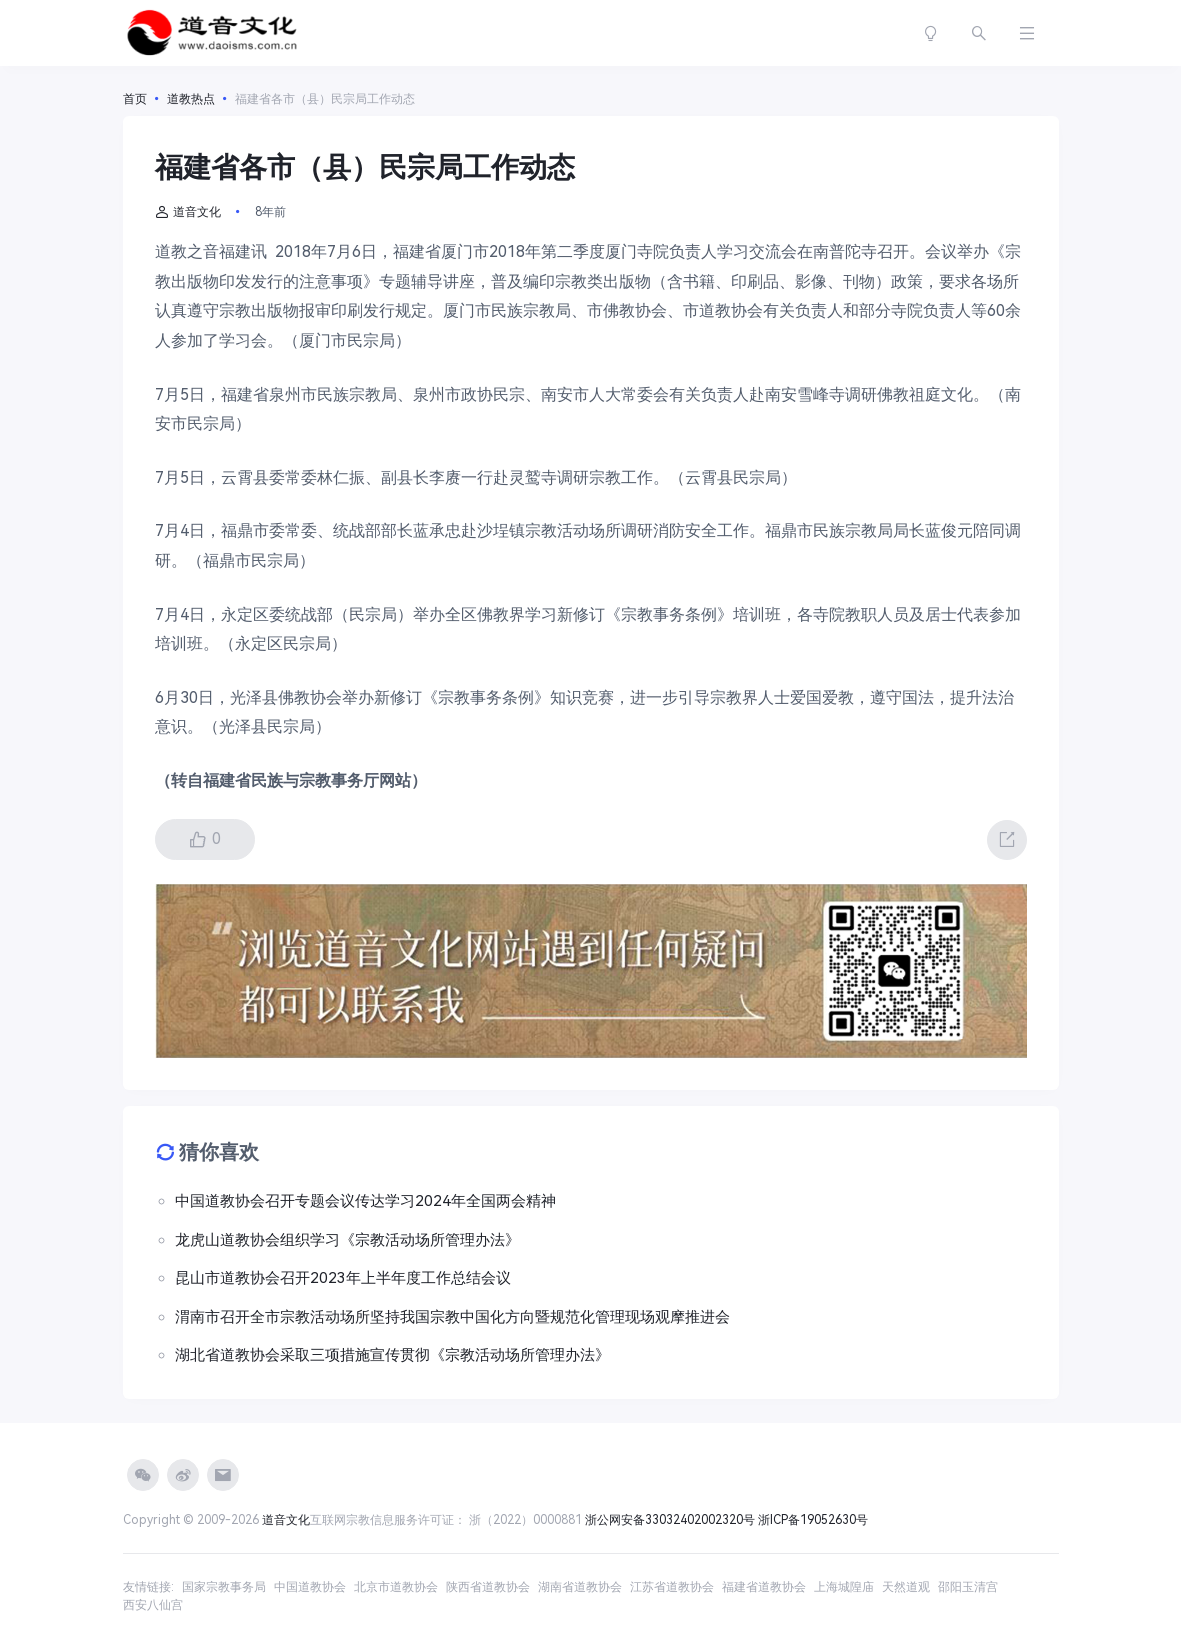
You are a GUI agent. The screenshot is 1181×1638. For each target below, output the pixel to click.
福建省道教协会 (764, 1587)
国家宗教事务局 (224, 1587)
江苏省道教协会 (672, 1587)
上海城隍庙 (844, 1587)
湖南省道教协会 (580, 1587)
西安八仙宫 (153, 1605)
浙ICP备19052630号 (813, 1520)
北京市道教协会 (396, 1587)
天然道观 (906, 1587)
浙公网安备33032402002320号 (670, 1520)
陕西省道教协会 (488, 1587)
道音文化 (188, 212)
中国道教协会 (310, 1587)
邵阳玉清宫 (968, 1587)
